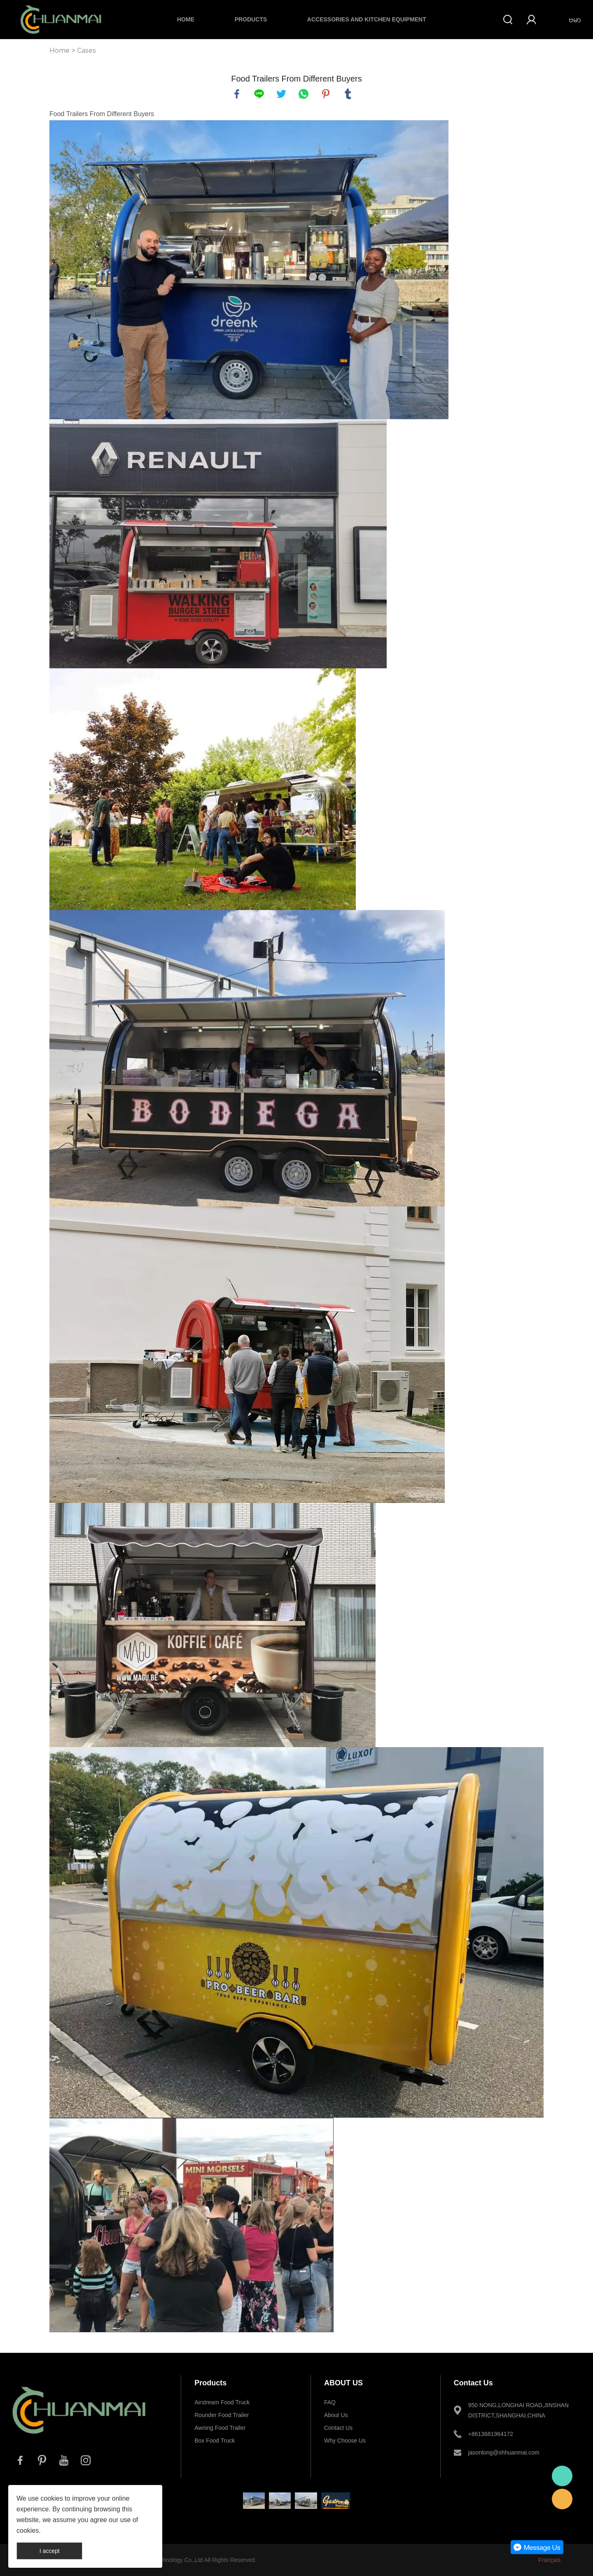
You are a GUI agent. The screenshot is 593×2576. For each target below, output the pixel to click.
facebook (237, 94)
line (259, 94)
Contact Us (338, 2427)
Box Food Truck (214, 2440)
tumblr (348, 94)
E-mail (562, 2499)
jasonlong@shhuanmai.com (503, 2452)
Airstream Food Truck (222, 2402)
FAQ (330, 2402)
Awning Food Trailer (219, 2427)
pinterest (326, 94)
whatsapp (303, 94)
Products (251, 19)
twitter (281, 94)
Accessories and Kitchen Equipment (366, 19)
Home (185, 19)
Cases (86, 50)
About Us (336, 2415)
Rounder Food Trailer (221, 2415)
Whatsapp (562, 2476)
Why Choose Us (345, 2440)
